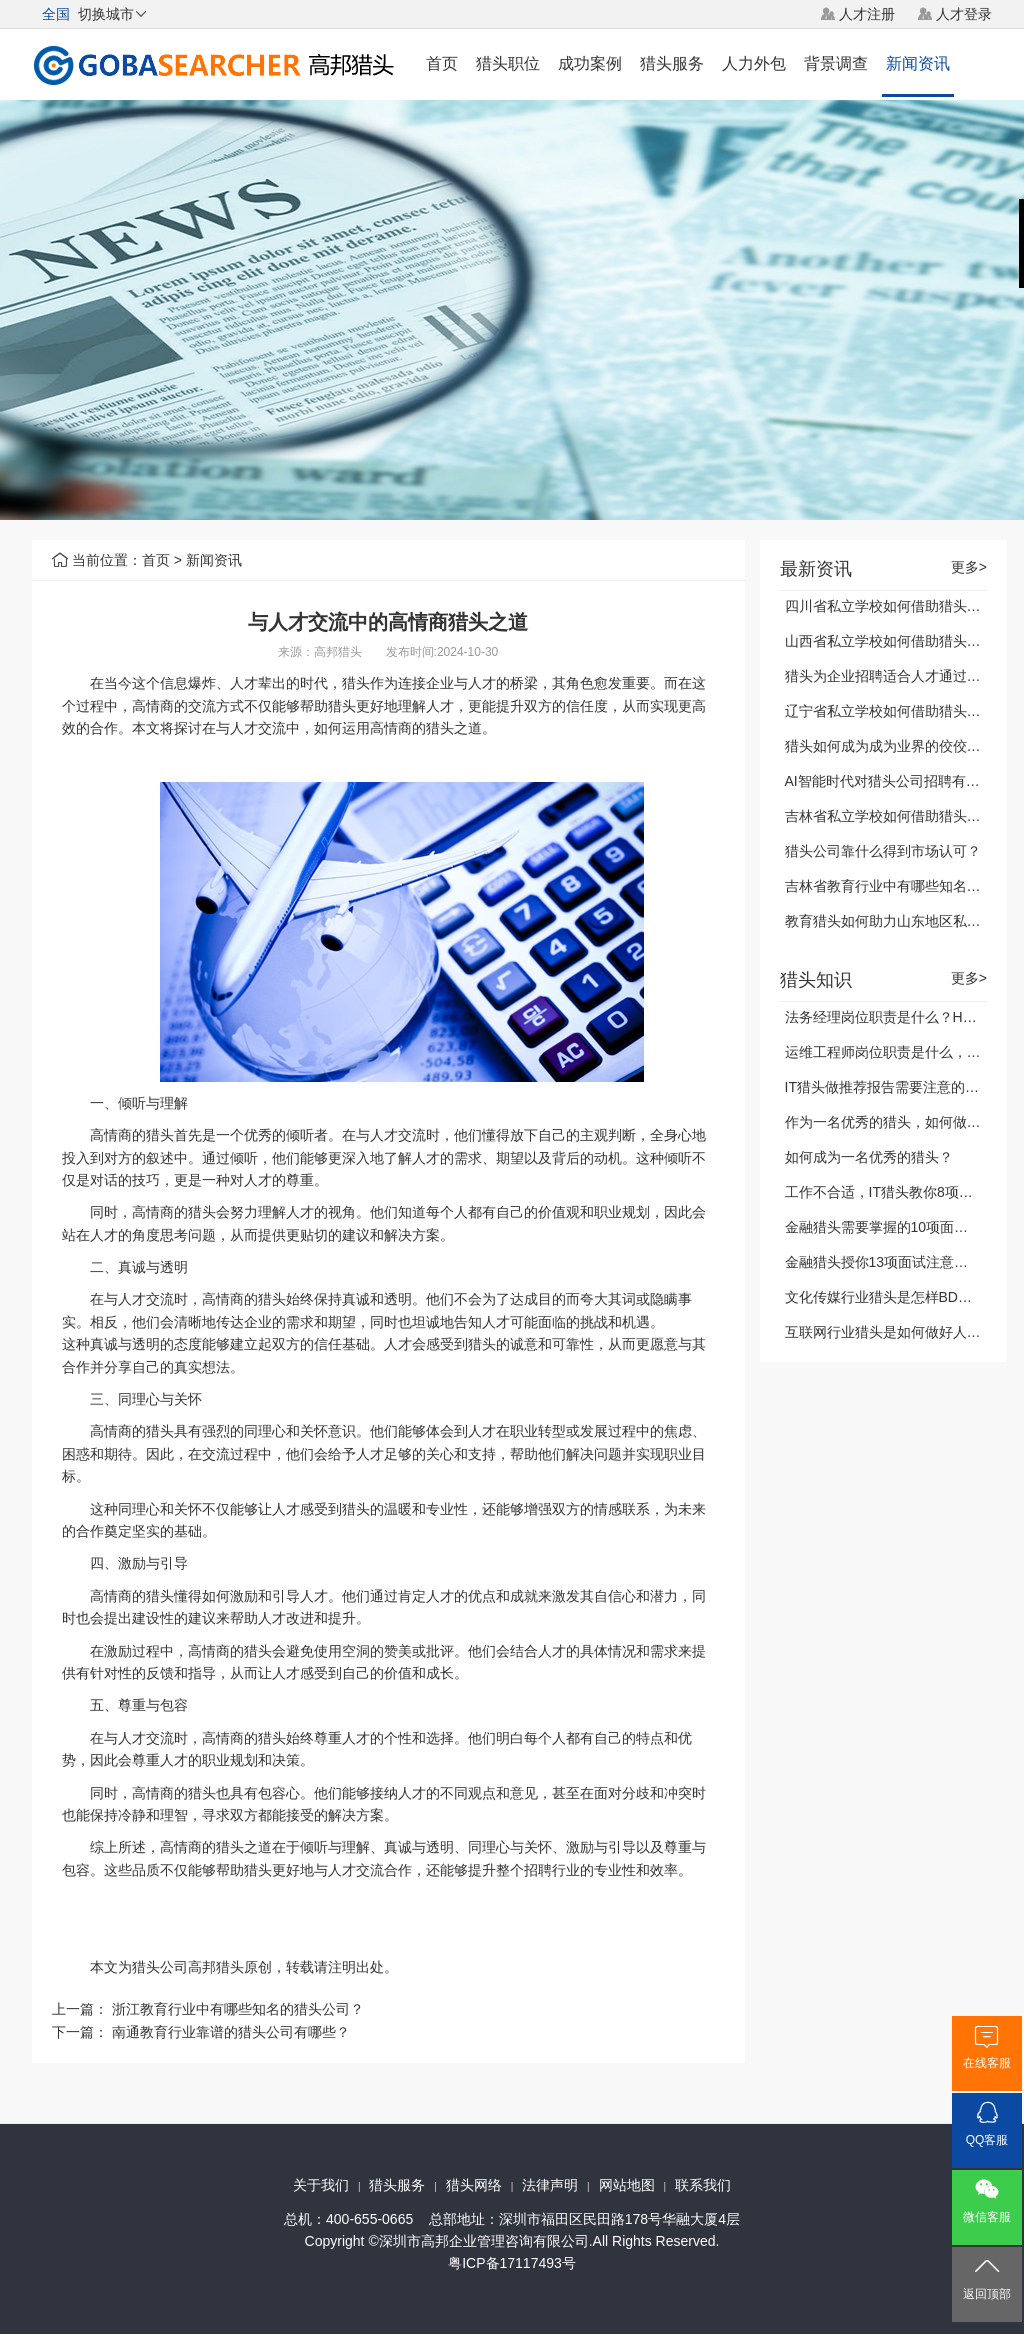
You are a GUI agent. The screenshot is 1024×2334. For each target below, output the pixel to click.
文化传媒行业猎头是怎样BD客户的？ (899, 1297)
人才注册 (867, 14)
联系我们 (703, 2185)
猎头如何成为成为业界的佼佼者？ (890, 746)
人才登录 (964, 14)
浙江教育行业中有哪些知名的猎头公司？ (238, 2009)
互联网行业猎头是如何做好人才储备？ (904, 1332)
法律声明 (550, 2185)
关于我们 (321, 2185)
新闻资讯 (918, 63)
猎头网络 (474, 2185)
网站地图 (627, 2185)
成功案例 (590, 63)
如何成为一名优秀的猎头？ (869, 1157)
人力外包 (754, 63)
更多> (969, 567)
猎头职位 (508, 63)
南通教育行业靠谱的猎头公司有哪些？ (231, 2032)
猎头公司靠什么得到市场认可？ (883, 851)
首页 (442, 63)
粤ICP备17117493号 (512, 2263)
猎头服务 (672, 63)
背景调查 (836, 63)
